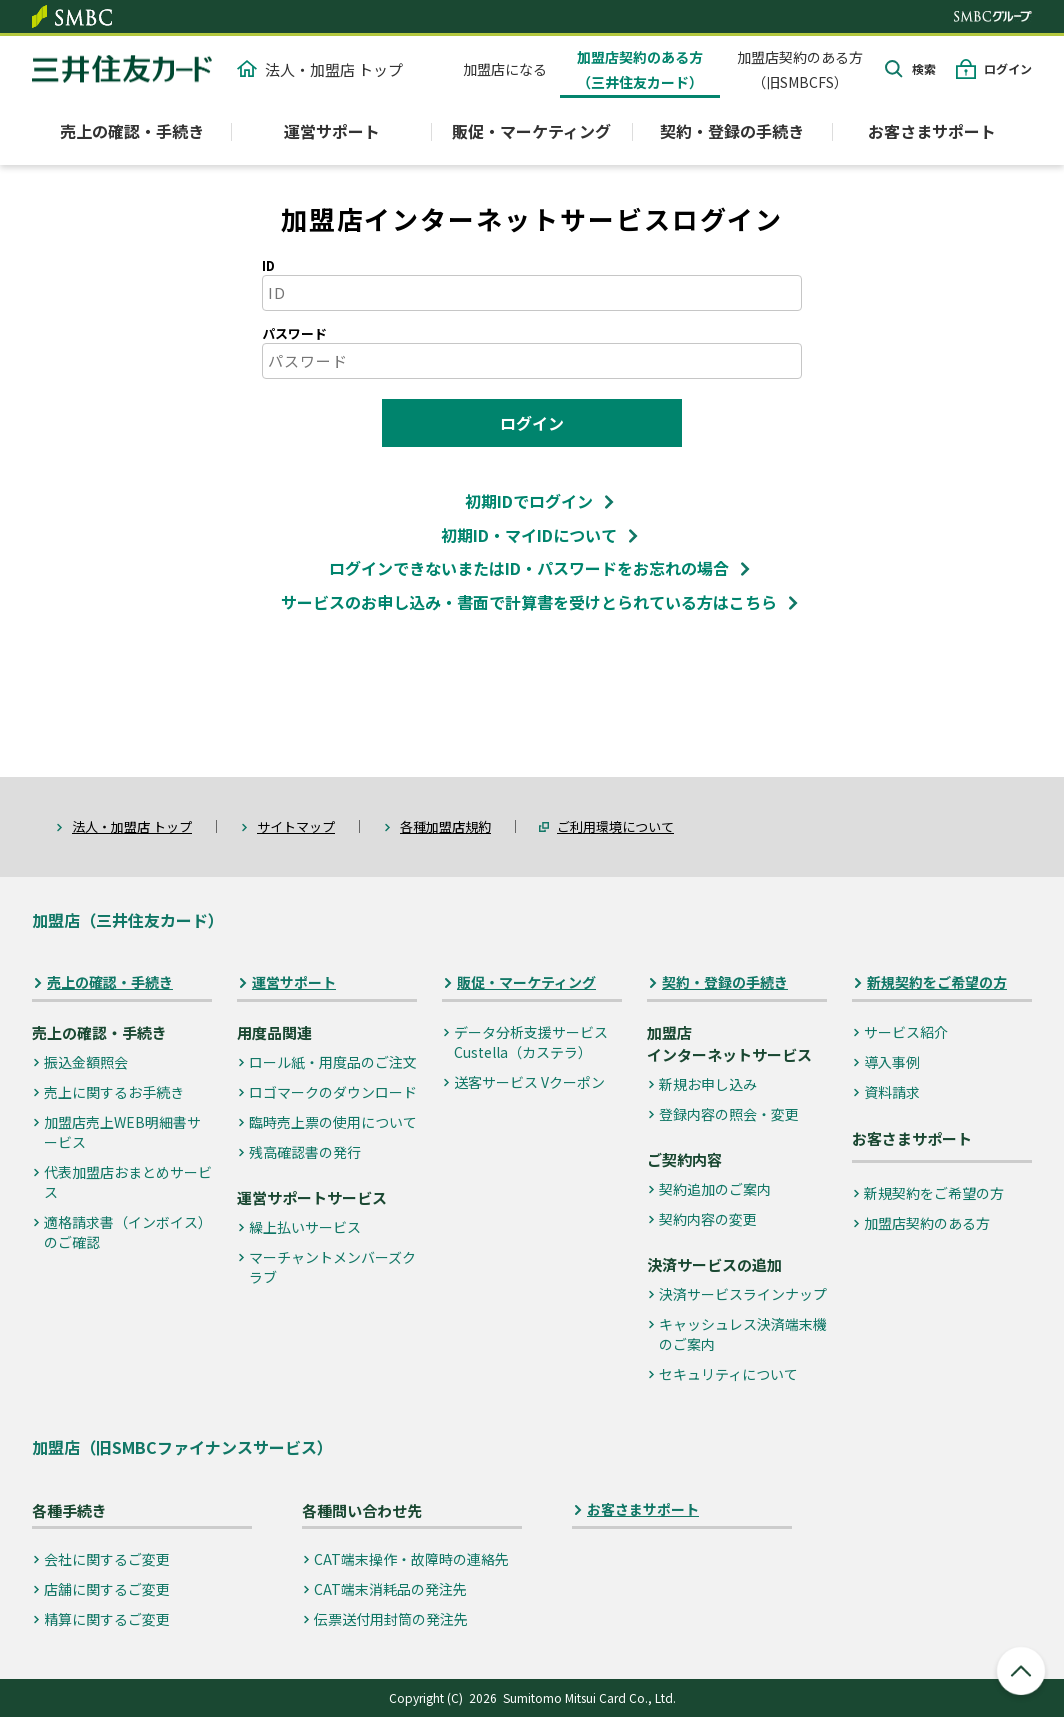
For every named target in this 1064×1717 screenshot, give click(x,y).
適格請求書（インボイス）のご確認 (128, 1232)
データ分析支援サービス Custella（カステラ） (531, 1042)
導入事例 (892, 1062)
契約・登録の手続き (725, 982)
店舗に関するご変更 (107, 1589)
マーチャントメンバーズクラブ (332, 1267)
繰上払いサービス (305, 1227)
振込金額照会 (86, 1062)
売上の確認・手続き (110, 982)
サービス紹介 (906, 1032)
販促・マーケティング (526, 982)
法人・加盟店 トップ (320, 69)
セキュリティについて (728, 1374)
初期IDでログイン (529, 501)
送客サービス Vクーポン (529, 1082)
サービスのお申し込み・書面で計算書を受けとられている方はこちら (529, 602)
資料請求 (892, 1092)
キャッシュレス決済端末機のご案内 (743, 1334)
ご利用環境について (615, 826)
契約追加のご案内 (715, 1189)
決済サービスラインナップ (743, 1294)
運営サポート (294, 982)
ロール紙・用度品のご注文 (333, 1062)
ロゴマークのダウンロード (333, 1092)
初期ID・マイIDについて (529, 535)
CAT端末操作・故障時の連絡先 (411, 1559)
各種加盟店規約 (445, 826)
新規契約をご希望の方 (937, 982)
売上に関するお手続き (114, 1092)
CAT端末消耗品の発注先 (390, 1589)
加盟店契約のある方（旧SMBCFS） (800, 69)
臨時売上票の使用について (333, 1122)
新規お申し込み (708, 1084)
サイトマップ (296, 826)
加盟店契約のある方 (927, 1223)
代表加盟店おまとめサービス (128, 1182)
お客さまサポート (932, 131)
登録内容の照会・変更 (729, 1114)
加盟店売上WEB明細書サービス (122, 1132)
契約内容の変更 (708, 1219)
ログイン (1008, 68)
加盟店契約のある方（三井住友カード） (640, 69)
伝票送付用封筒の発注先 (391, 1619)
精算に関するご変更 (107, 1619)
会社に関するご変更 (107, 1559)
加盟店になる (505, 69)
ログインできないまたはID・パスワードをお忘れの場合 (529, 568)
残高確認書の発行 (305, 1152)
